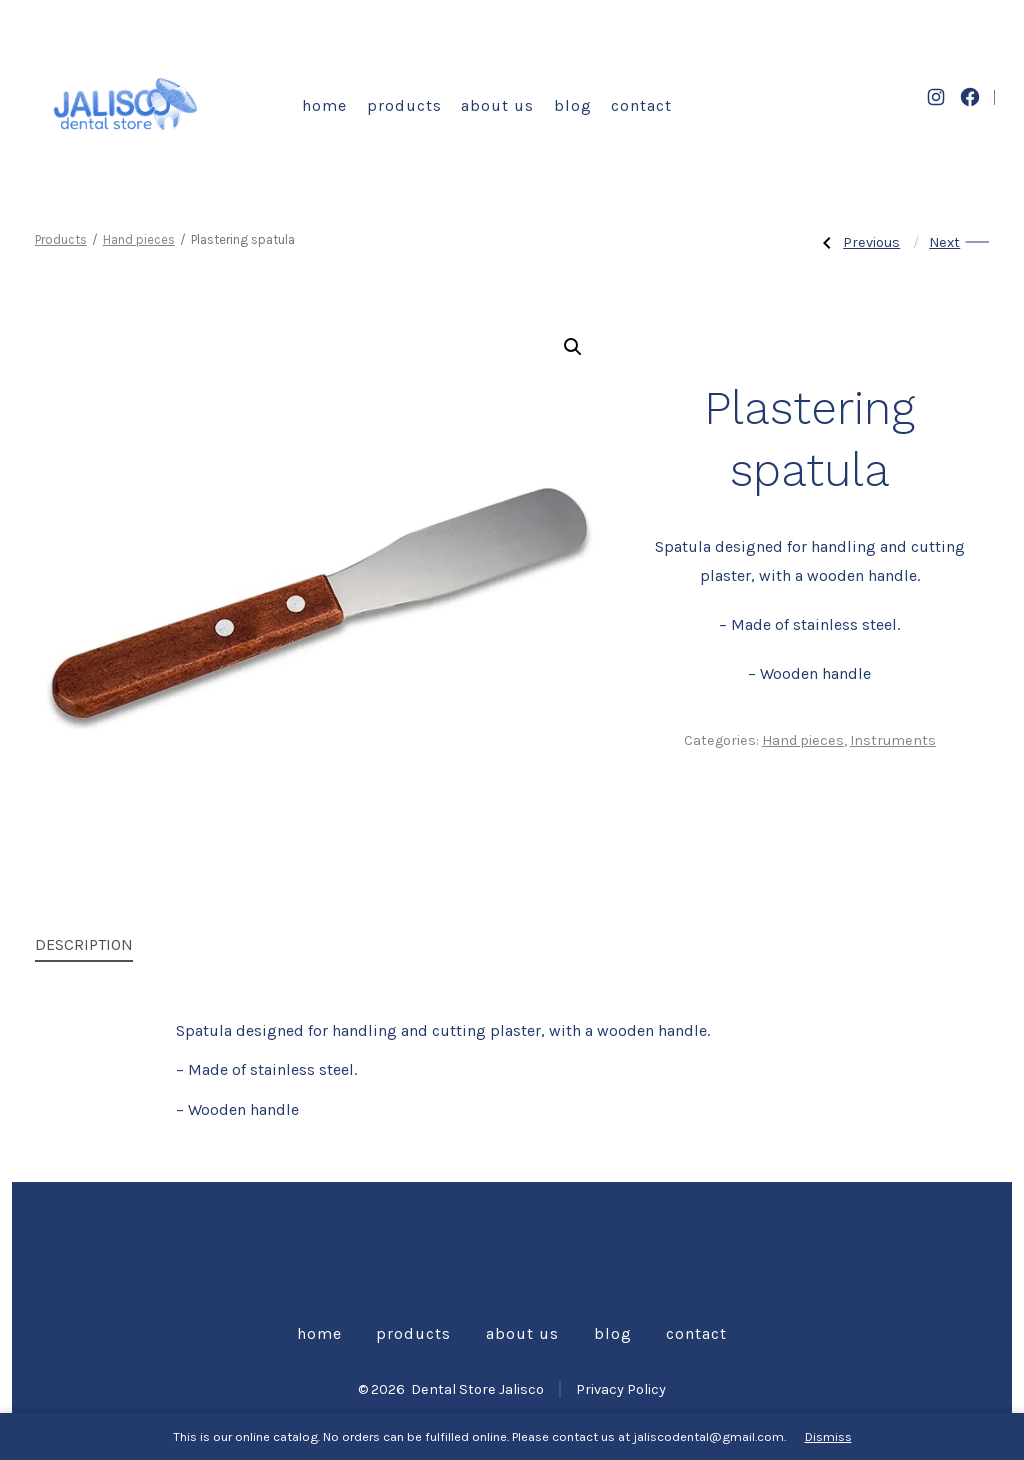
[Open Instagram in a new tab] (936, 97)
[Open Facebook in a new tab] (970, 97)
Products (404, 105)
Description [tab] (84, 944)
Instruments (893, 740)
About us (497, 105)
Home (324, 105)
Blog (573, 105)
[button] (573, 347)
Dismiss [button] (828, 1436)
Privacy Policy (621, 1389)
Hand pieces (139, 239)
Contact (641, 105)
